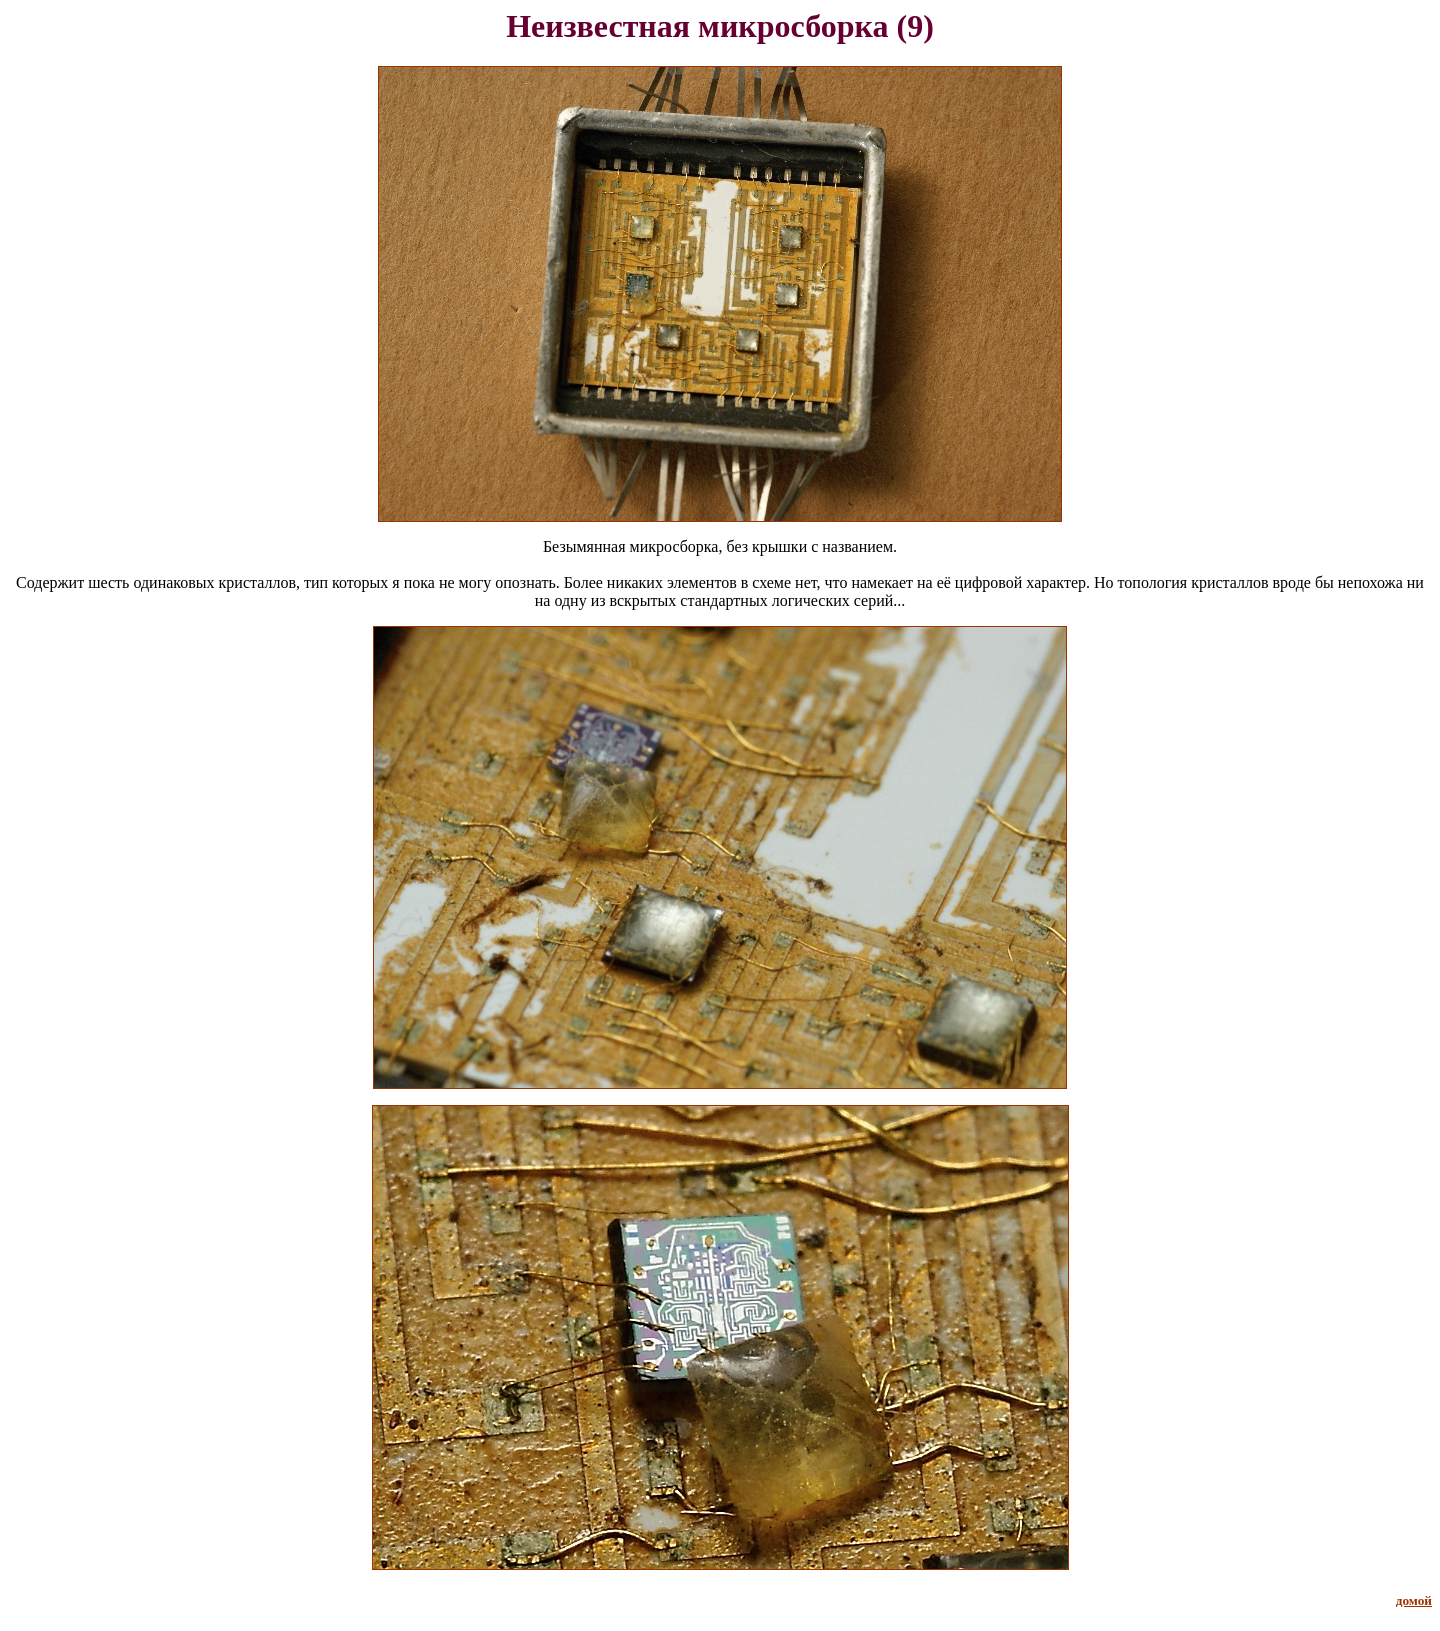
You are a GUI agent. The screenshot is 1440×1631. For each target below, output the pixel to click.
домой (1414, 1600)
